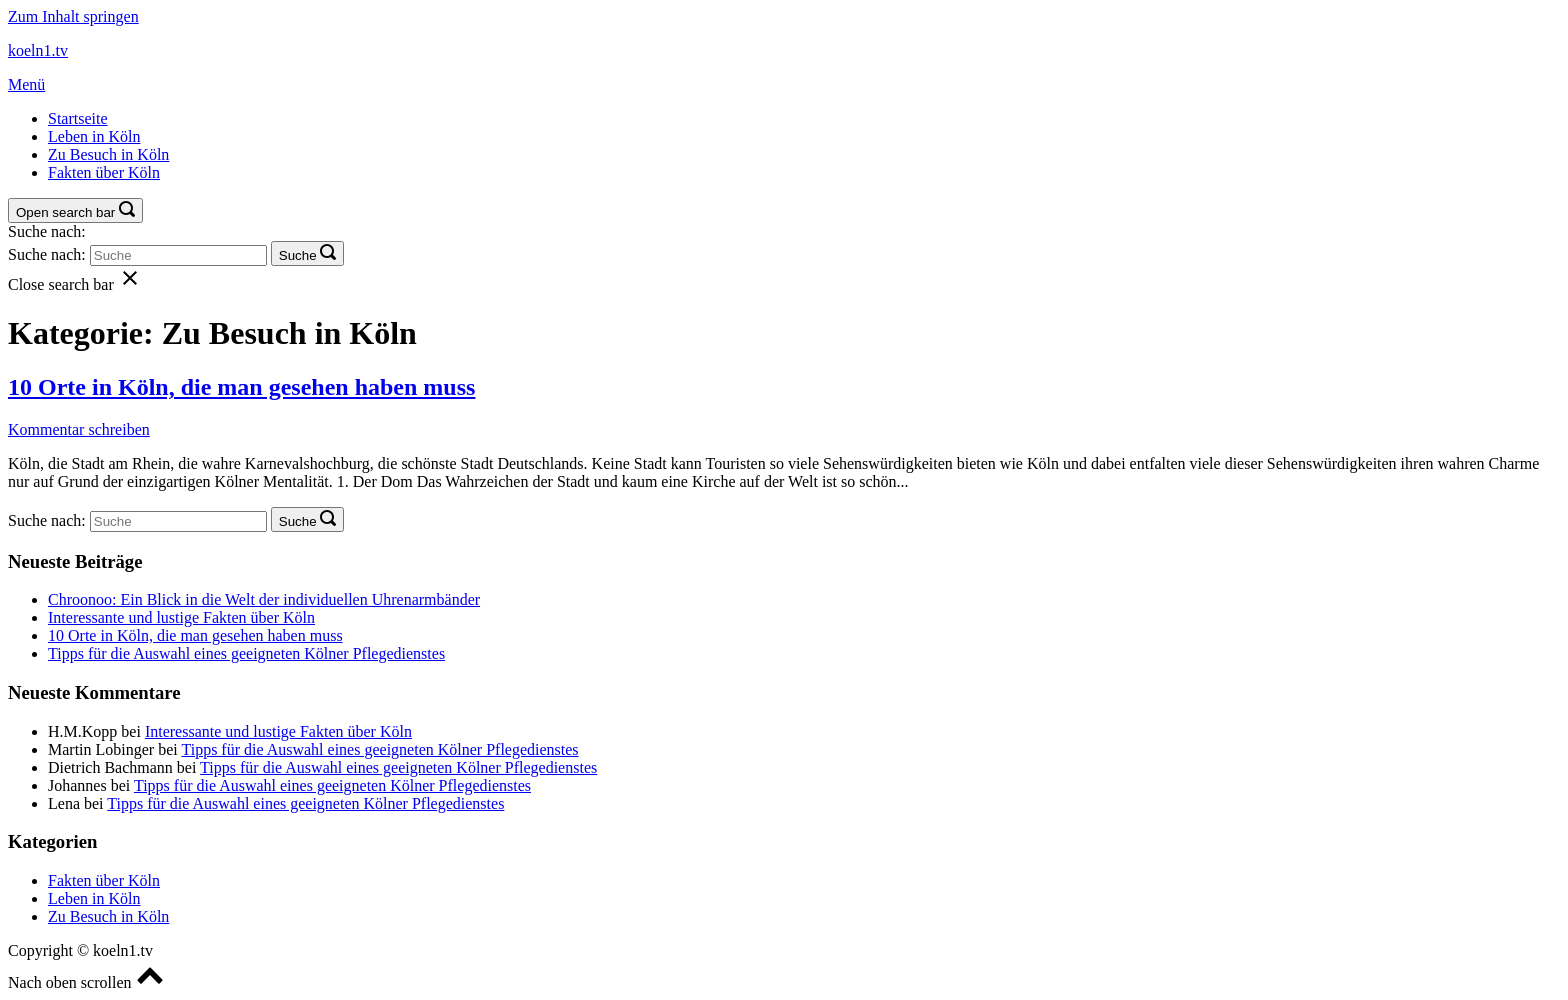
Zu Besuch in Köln (108, 154)
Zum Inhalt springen (73, 16)
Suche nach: (47, 231)
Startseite (78, 118)
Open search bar (65, 212)
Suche (298, 255)
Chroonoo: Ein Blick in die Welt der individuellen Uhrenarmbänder (264, 599)
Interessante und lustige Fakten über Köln (181, 617)
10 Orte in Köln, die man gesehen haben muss (241, 387)
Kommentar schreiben (79, 429)
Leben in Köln (94, 136)
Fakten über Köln (104, 172)
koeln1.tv (38, 50)
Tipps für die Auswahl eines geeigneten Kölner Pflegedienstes (246, 653)
